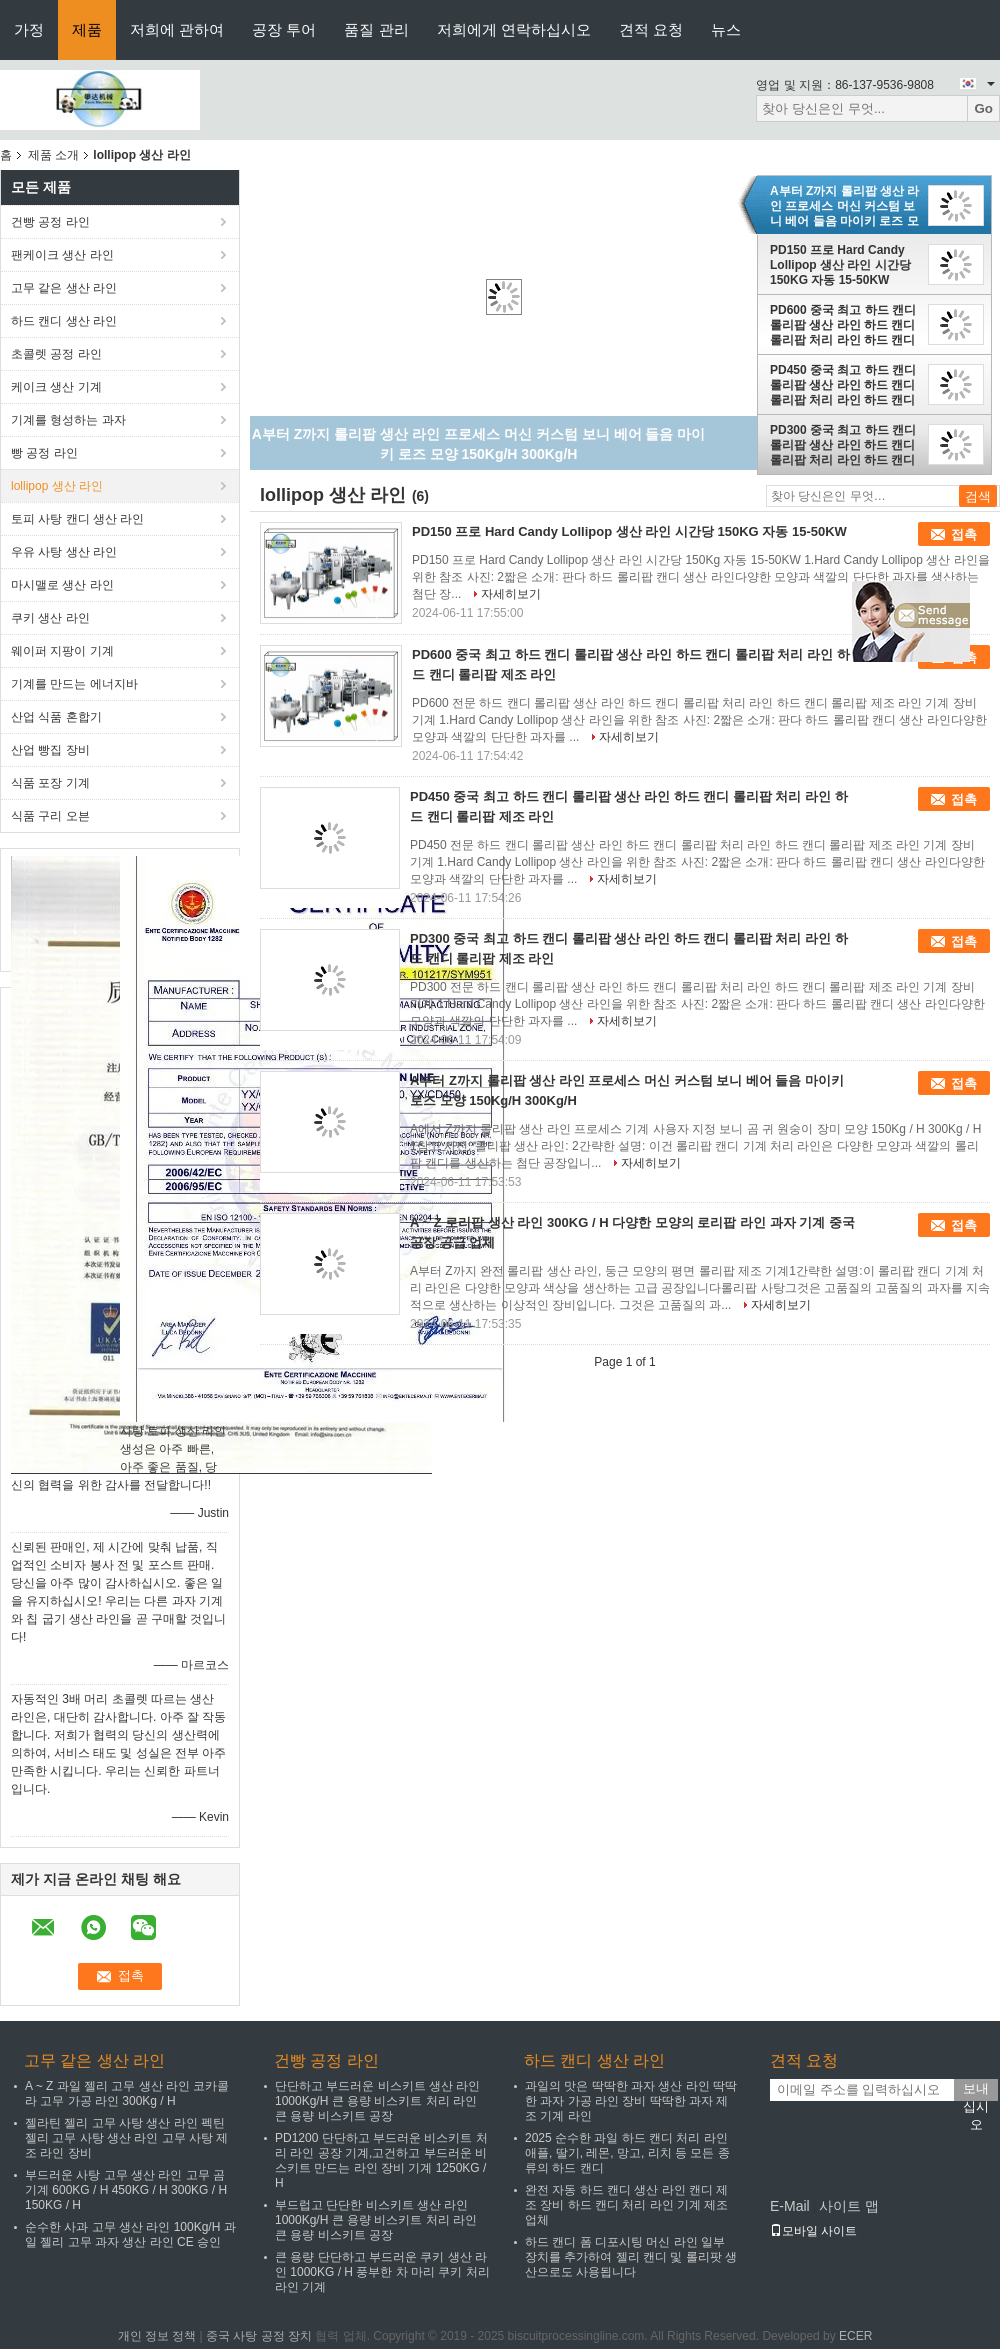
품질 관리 (376, 29)
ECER (855, 2336)
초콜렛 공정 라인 (56, 354)
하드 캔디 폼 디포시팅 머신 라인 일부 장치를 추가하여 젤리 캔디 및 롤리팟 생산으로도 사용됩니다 (631, 2257)
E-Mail (790, 2206)
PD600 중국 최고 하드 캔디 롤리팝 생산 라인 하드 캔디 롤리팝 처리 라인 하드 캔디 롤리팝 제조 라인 (843, 325)
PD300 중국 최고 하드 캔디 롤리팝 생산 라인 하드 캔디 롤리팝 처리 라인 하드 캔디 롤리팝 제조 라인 (843, 445)
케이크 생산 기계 (56, 387)
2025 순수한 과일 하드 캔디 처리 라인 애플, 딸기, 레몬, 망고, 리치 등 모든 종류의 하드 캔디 (627, 2153)
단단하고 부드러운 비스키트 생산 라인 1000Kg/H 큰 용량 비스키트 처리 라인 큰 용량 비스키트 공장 (377, 2101)
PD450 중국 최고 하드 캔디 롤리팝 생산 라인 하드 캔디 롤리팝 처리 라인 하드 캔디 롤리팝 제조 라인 (843, 385)
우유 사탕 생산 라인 (64, 552)
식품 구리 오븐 (50, 816)
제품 (87, 29)
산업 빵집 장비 (50, 750)
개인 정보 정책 (157, 2336)
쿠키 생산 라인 (50, 618)
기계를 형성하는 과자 (68, 420)
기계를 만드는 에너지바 (74, 684)
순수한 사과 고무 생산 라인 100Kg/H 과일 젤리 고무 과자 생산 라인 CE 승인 (130, 2234)
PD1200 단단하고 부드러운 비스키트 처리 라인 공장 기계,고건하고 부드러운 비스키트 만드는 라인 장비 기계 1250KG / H (381, 2160)
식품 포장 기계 (50, 783)
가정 (29, 29)
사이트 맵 (849, 2206)
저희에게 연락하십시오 (514, 29)
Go (983, 108)
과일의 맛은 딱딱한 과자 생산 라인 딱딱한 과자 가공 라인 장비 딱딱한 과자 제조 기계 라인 (631, 2101)
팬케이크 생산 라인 (62, 255)
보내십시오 (976, 2091)
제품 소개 (53, 155)
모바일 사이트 (813, 2231)
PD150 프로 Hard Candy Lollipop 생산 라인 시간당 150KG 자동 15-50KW (840, 265)
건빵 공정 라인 (50, 222)
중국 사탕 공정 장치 (259, 2336)
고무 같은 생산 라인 (64, 288)
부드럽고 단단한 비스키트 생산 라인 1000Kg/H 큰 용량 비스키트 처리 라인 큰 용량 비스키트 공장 (376, 2220)
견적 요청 (651, 29)
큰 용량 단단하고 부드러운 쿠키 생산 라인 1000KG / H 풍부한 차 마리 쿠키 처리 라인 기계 (382, 2272)
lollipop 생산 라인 (57, 486)
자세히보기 (511, 594)
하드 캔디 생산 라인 (64, 321)
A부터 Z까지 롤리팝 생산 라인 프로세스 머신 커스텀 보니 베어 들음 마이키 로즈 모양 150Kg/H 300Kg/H (844, 206)
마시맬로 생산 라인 (62, 585)
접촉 (964, 534)
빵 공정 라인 (44, 453)
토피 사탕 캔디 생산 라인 (77, 519)
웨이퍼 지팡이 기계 (62, 651)
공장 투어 (284, 29)
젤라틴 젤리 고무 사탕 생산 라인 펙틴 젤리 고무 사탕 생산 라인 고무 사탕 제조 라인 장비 (126, 2138)
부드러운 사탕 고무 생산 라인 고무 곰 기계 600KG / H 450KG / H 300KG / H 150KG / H (126, 2190)
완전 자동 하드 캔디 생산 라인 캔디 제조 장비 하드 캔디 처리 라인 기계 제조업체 (626, 2205)
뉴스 (726, 29)
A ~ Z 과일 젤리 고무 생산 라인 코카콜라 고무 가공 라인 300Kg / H (127, 2093)
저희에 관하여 (177, 29)
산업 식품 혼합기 (56, 717)
